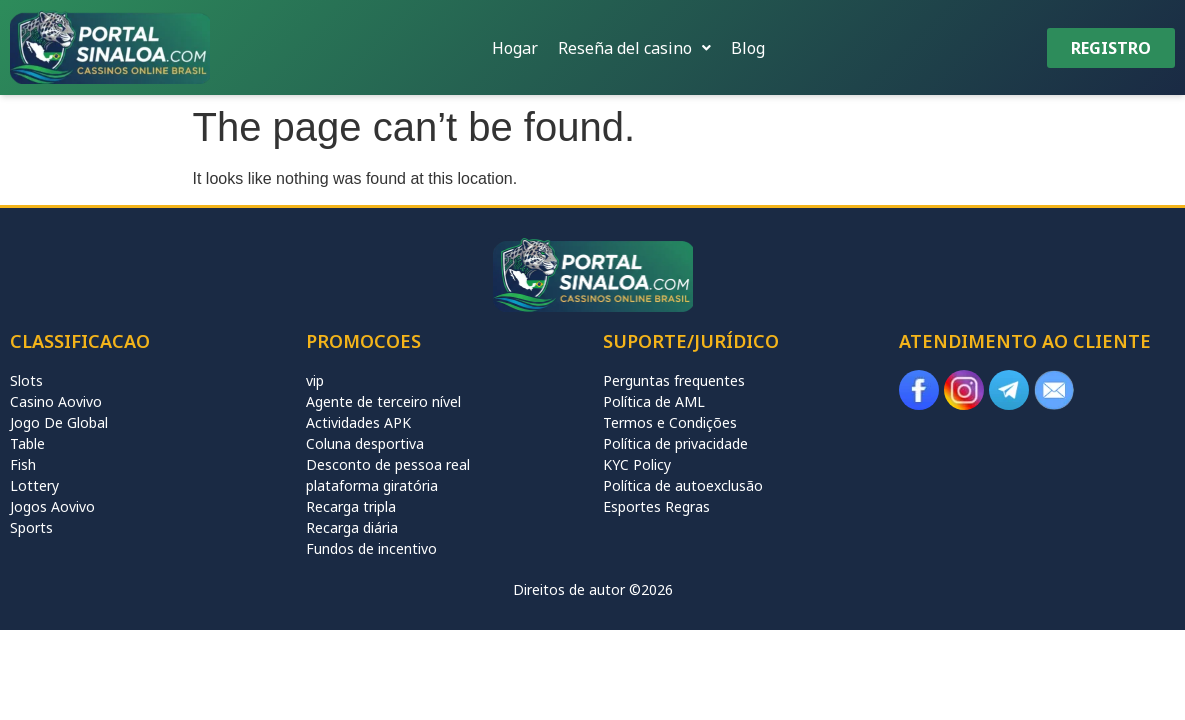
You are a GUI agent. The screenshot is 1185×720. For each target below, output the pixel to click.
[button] (634, 48)
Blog (748, 48)
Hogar (515, 48)
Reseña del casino (634, 48)
